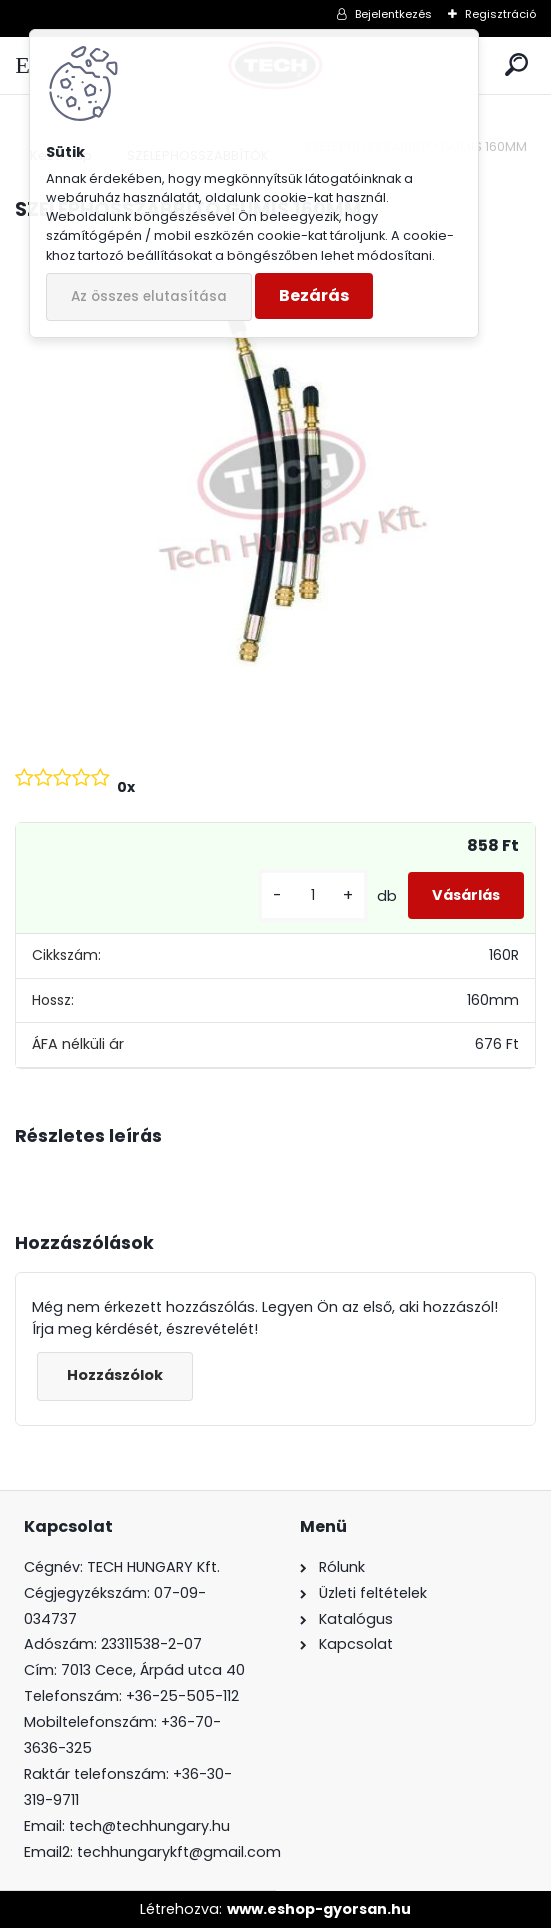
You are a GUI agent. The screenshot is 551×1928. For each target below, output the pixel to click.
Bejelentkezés (393, 14)
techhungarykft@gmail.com (179, 1852)
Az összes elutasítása (149, 296)
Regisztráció (500, 14)
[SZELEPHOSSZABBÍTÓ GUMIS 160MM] (275, 485)
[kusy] (313, 895)
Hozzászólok (115, 1375)
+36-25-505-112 (182, 1696)
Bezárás (314, 295)
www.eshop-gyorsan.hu (319, 1909)
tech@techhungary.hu (149, 1826)
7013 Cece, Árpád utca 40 (153, 1670)
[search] (516, 65)
